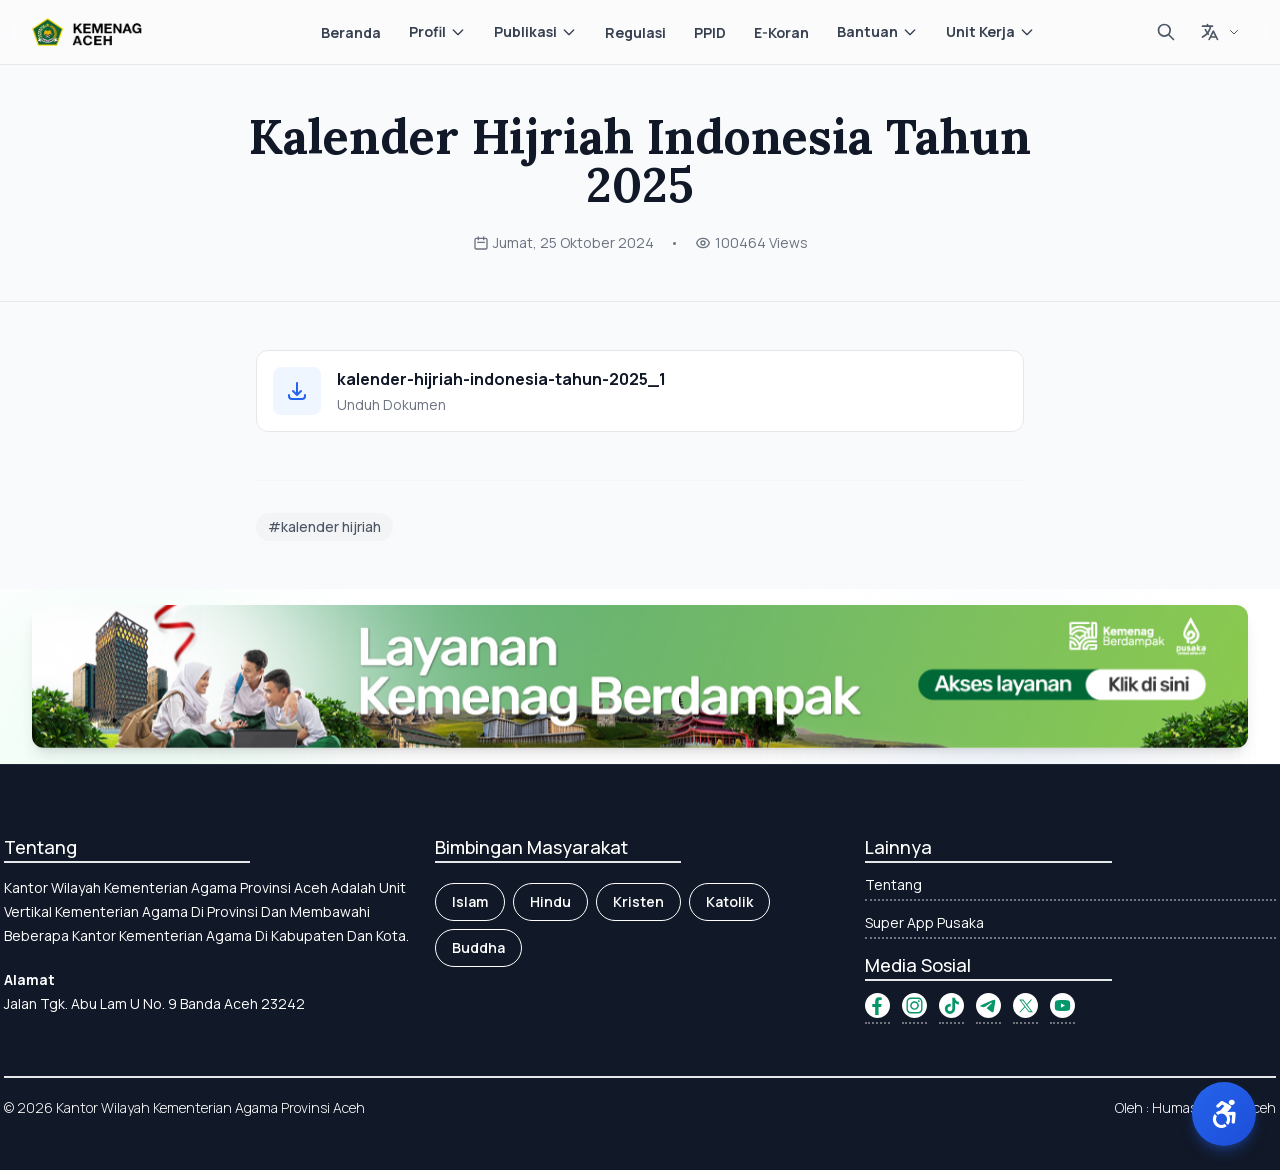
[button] (1224, 1114)
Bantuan (877, 31)
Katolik (729, 901)
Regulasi (635, 32)
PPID (710, 32)
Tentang (893, 884)
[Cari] (1166, 32)
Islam (470, 901)
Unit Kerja (990, 31)
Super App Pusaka (924, 922)
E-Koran (781, 32)
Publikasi (535, 31)
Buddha (478, 947)
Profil (437, 31)
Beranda (351, 32)
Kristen (638, 901)
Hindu (550, 901)
